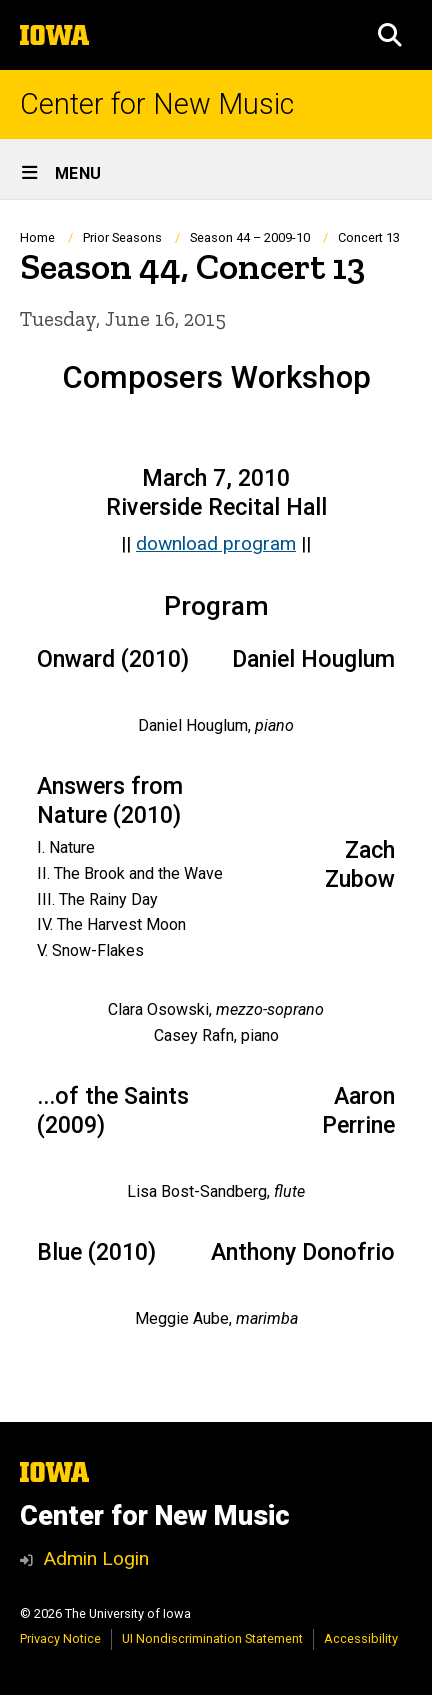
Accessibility (361, 1638)
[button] (390, 35)
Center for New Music (157, 104)
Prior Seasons (122, 237)
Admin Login (96, 1558)
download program (216, 543)
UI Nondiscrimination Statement (212, 1638)
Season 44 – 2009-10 (250, 237)
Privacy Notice (60, 1638)
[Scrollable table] (216, 663)
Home (37, 237)
